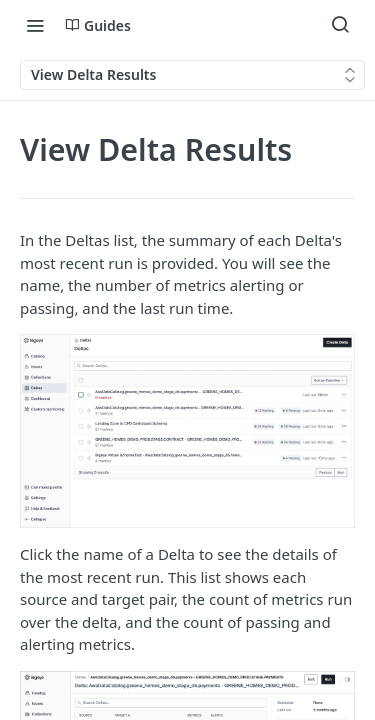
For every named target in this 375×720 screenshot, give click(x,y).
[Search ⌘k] (340, 25)
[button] (187, 431)
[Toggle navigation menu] (35, 25)
